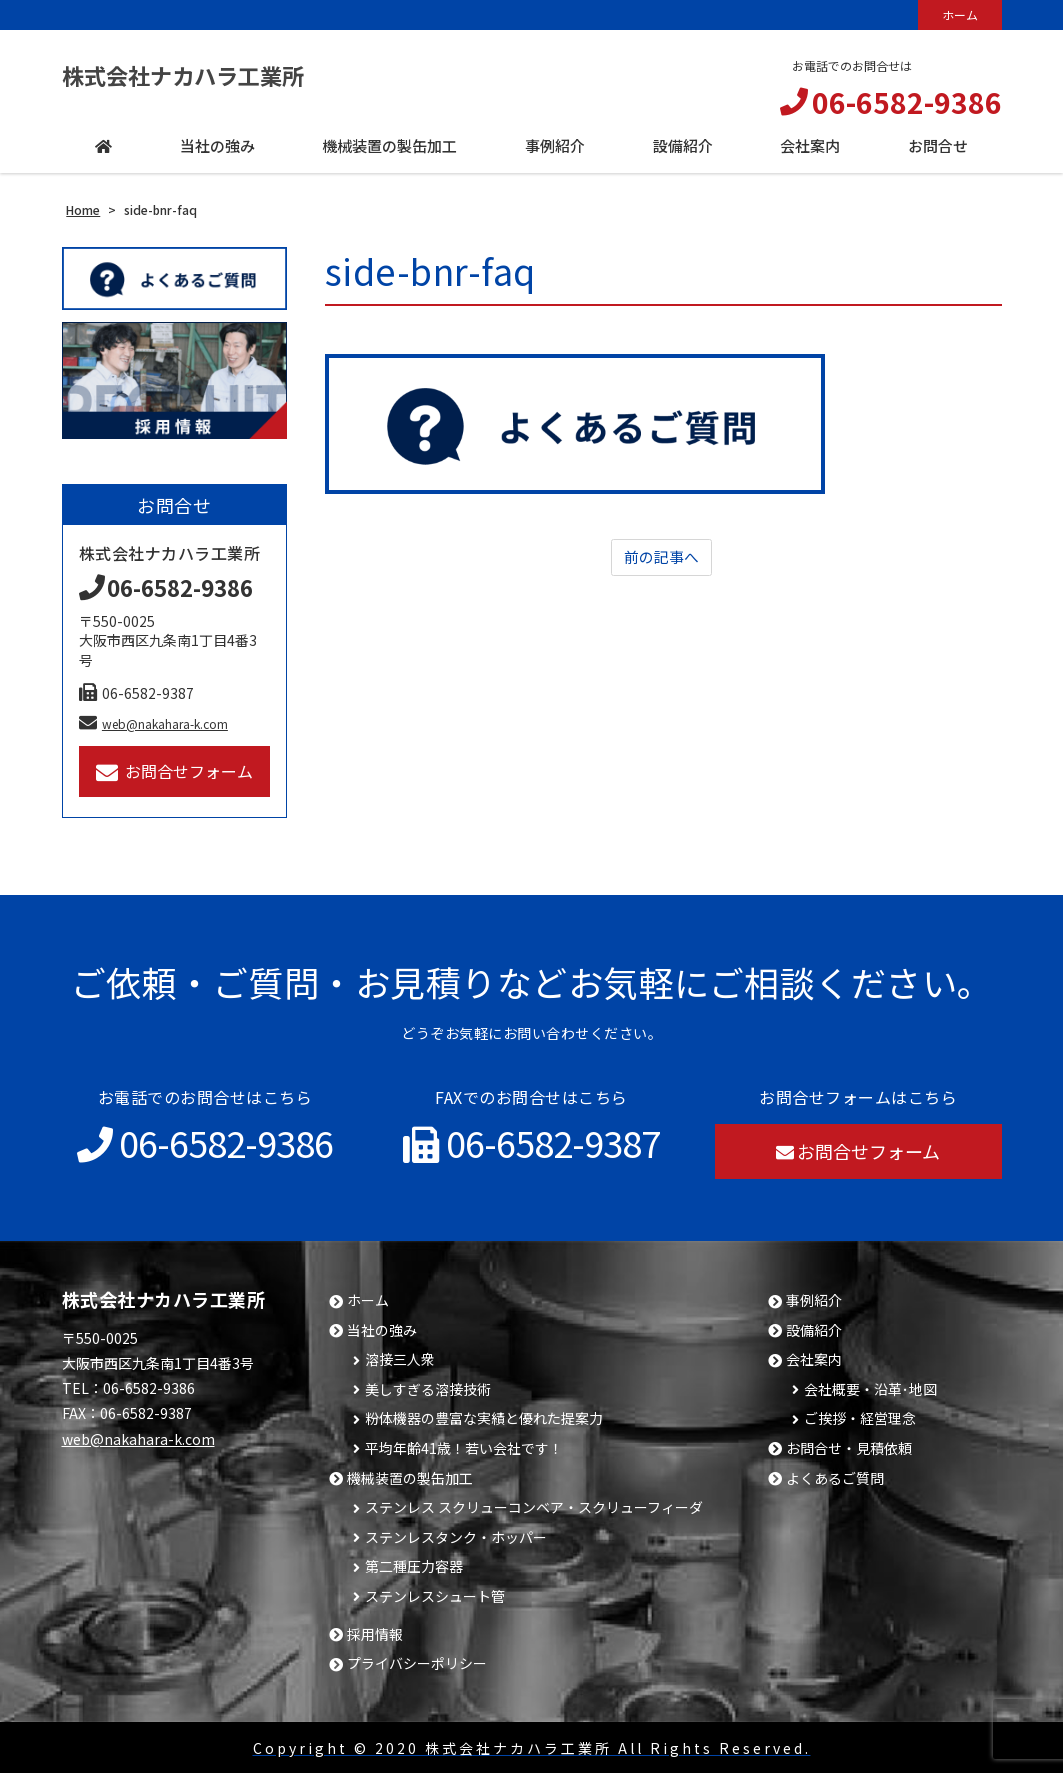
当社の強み (382, 1330)
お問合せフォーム (174, 771)
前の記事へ (661, 558)
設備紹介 (814, 1330)
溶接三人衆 (400, 1359)
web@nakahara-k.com (153, 723)
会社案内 (814, 1359)
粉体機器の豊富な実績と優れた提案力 (484, 1418)
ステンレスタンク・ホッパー (456, 1537)
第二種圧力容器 (414, 1566)
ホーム (960, 14)
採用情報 (375, 1634)
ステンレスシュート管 (435, 1596)
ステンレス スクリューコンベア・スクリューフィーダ (534, 1507)
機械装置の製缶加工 (410, 1478)
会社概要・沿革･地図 (870, 1389)
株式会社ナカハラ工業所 (205, 74)
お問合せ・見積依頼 (849, 1448)
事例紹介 (814, 1300)
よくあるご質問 (835, 1478)
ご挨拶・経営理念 (860, 1418)
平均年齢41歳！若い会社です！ (464, 1448)
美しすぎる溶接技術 (428, 1389)
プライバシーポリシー (417, 1663)
